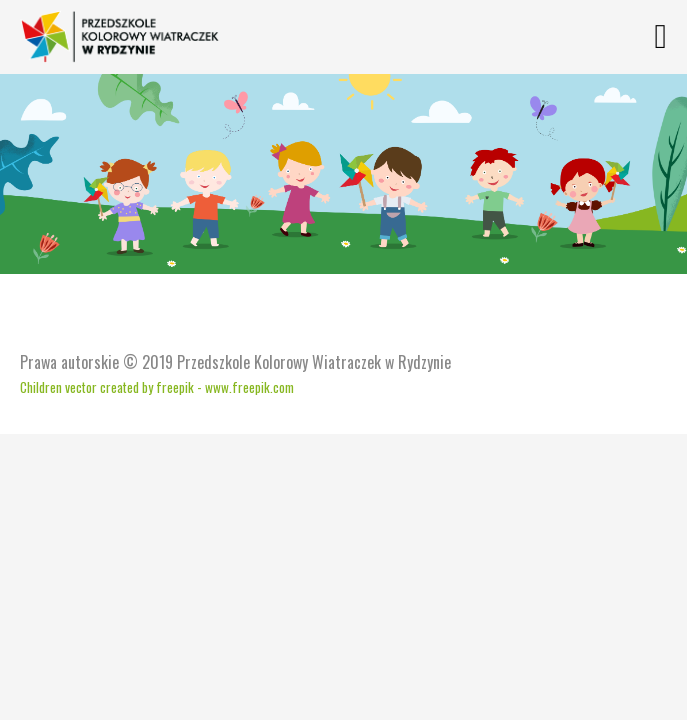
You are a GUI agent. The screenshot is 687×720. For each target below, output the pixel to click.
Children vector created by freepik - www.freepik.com (157, 387)
